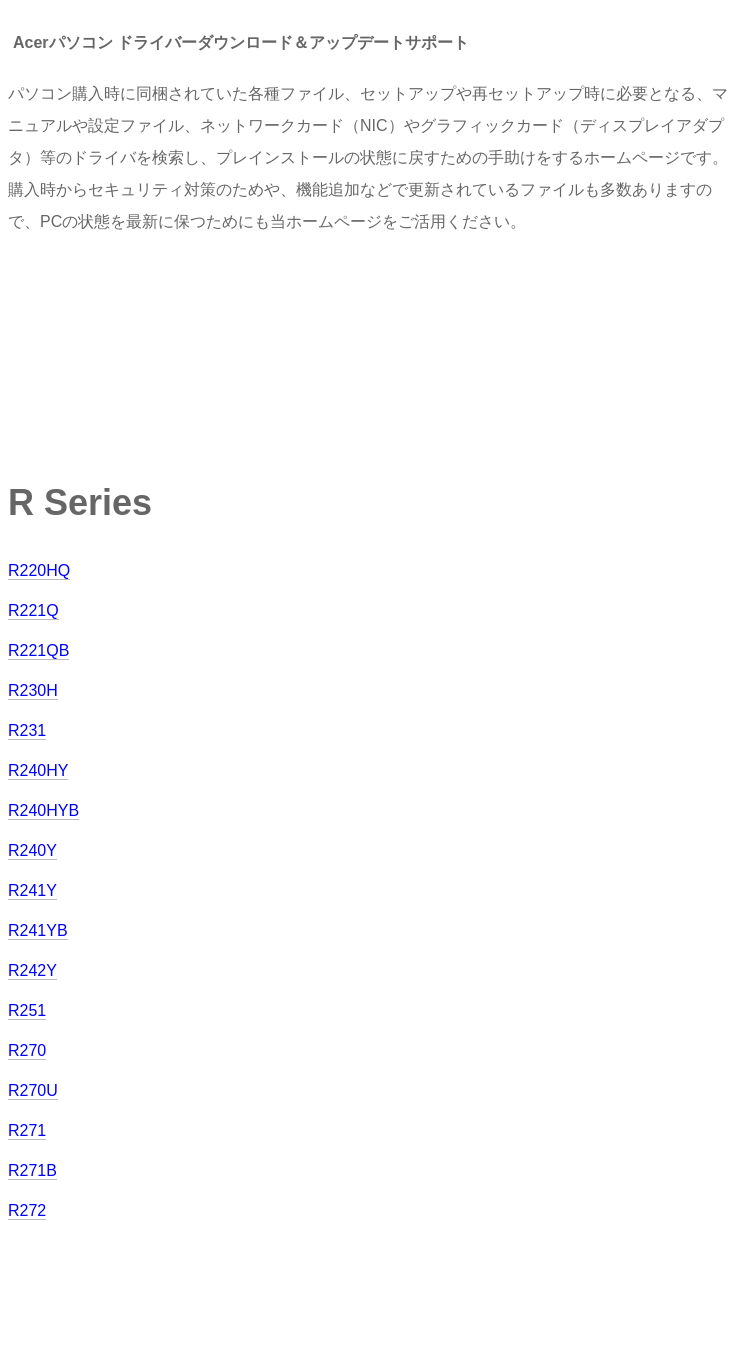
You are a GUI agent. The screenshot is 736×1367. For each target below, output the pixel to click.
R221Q (33, 610)
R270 (27, 1050)
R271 (27, 1130)
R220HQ (39, 570)
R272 (27, 1210)
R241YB (38, 930)
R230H (33, 690)
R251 (27, 1010)
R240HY (38, 770)
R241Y (32, 890)
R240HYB (43, 810)
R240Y (32, 850)
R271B (32, 1170)
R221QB (38, 650)
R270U (33, 1090)
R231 (27, 730)
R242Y (32, 970)
